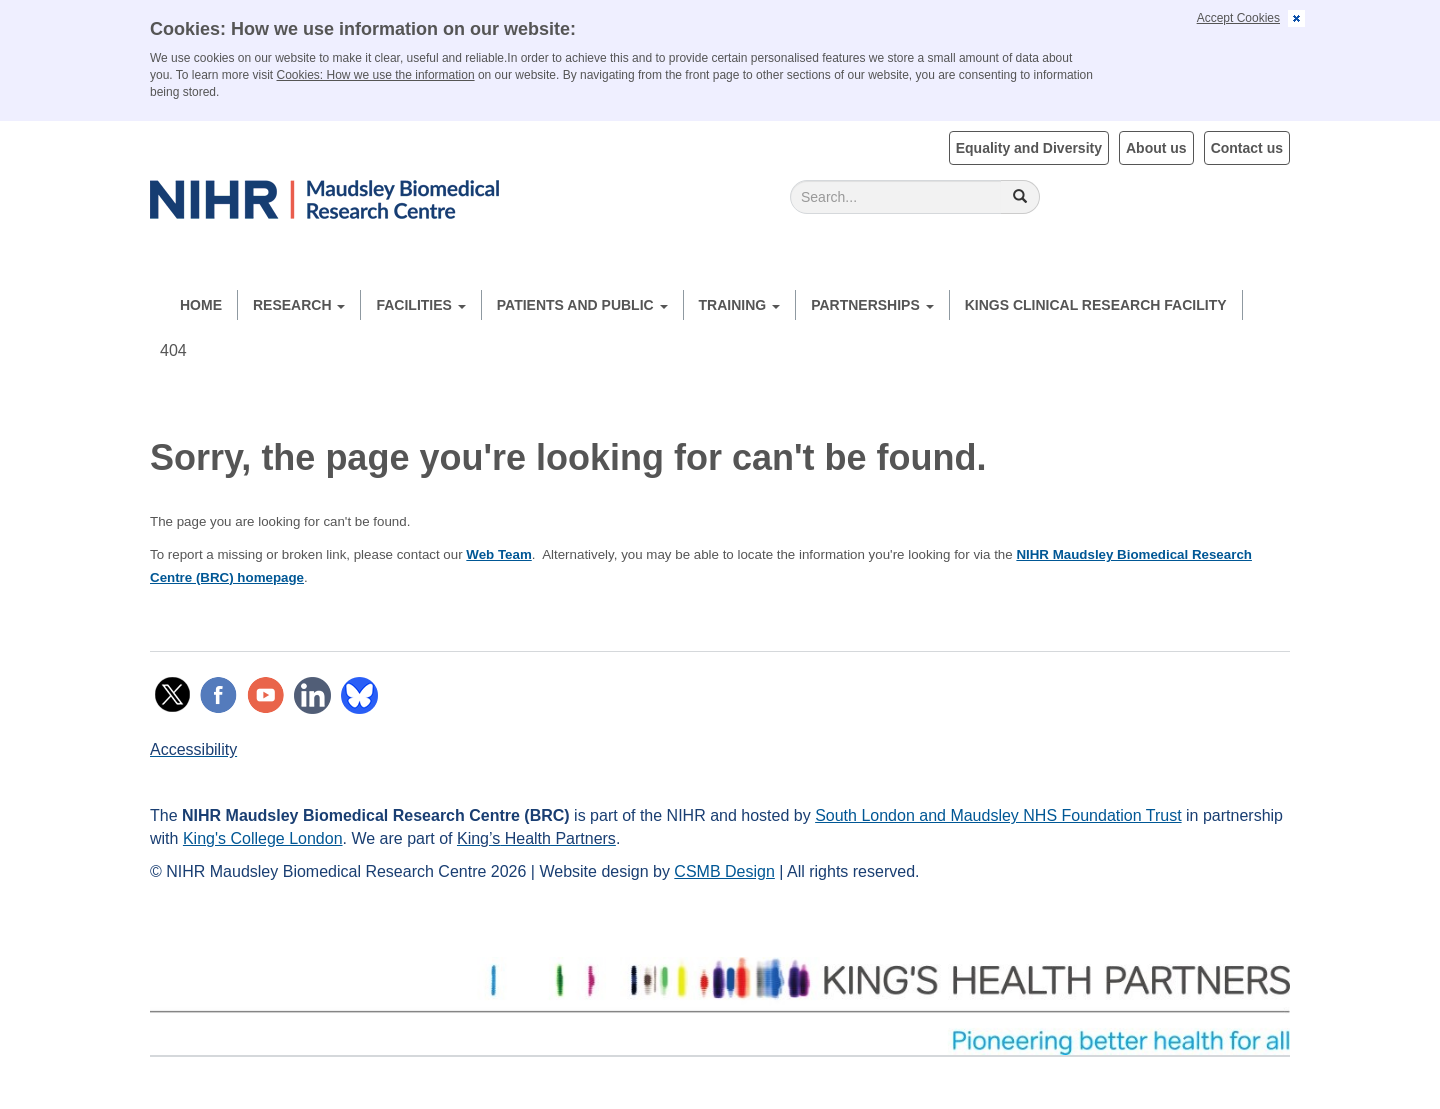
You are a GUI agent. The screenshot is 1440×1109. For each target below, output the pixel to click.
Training (740, 305)
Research (299, 305)
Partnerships (872, 305)
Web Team (498, 554)
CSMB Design (724, 871)
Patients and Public (582, 305)
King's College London (263, 838)
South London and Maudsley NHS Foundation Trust (998, 815)
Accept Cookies (1238, 18)
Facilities (420, 305)
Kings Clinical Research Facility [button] (1096, 305)
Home (201, 305)
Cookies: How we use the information (376, 75)
